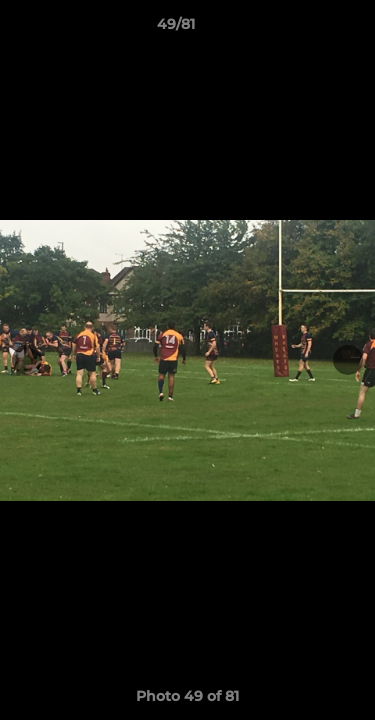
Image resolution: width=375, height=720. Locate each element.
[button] (303, 29)
